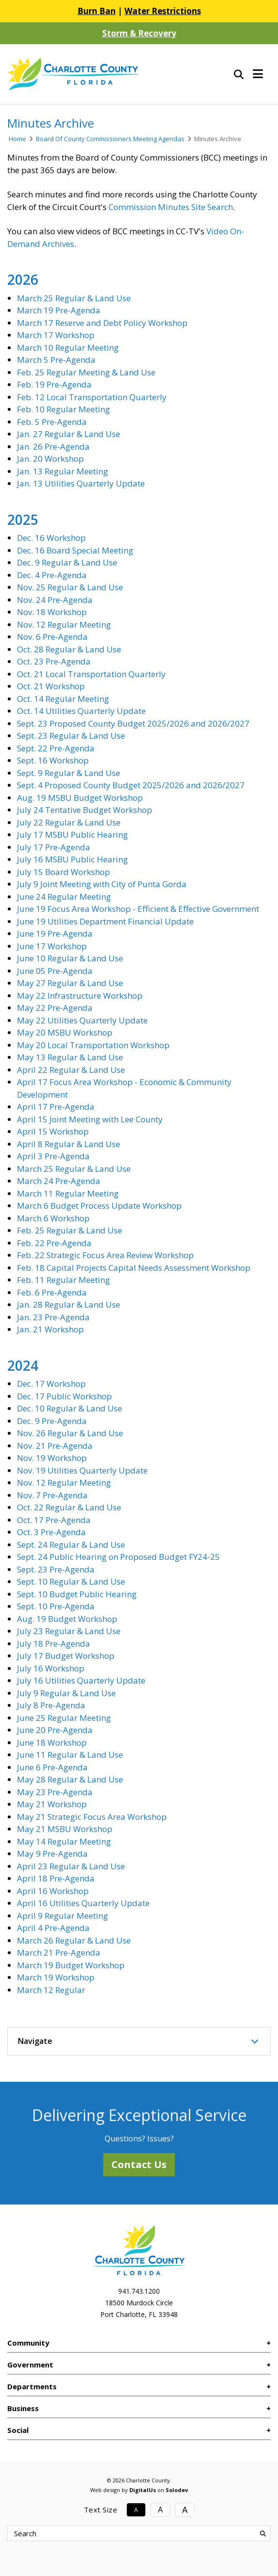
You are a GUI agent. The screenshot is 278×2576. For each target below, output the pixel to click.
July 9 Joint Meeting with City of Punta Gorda (101, 884)
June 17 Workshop (52, 946)
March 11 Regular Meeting (68, 1193)
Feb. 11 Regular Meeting (63, 1279)
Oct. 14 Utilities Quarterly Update (81, 710)
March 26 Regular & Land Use (74, 1940)
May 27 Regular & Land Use (70, 982)
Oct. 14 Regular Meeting (63, 698)
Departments (32, 2386)
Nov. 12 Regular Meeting (64, 624)
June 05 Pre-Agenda (55, 970)
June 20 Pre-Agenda (55, 1729)
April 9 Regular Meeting (62, 1915)
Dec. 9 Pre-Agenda (52, 1420)
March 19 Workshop (55, 1977)
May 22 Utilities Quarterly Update (82, 1020)
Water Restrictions (162, 10)
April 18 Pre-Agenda (55, 1878)
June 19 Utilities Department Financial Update (105, 921)
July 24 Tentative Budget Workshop (84, 809)
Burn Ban (96, 10)
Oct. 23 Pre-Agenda (54, 661)
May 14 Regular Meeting (64, 1841)
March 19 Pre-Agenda (58, 310)
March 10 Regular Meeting (68, 347)
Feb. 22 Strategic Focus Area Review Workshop (105, 1255)
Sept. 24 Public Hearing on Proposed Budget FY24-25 (118, 1556)
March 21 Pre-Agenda (58, 1952)
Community (28, 2343)
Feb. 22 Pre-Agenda (54, 1242)
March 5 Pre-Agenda (56, 359)
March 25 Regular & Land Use (74, 298)
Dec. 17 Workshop (51, 1383)
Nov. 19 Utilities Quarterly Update (82, 1470)
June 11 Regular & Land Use (70, 1754)
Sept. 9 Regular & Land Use (68, 772)
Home (17, 138)
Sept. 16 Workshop (53, 760)
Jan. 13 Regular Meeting (62, 471)
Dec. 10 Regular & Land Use (69, 1408)
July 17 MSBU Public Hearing (72, 834)
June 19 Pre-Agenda (55, 933)
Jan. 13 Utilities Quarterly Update (81, 483)
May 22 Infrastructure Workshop (79, 995)
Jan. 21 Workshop (50, 1329)
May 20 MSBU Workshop (64, 1032)
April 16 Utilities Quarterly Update (83, 1903)
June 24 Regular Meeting (64, 896)
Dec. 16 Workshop (51, 537)
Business (23, 2408)
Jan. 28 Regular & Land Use (68, 1304)
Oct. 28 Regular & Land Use (69, 649)
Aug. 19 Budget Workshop (67, 1618)
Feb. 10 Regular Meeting (63, 409)
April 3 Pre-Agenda (53, 1156)
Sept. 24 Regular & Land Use (71, 1544)
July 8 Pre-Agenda (51, 1705)
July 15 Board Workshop (63, 871)
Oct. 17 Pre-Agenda (54, 1519)
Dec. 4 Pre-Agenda (52, 575)
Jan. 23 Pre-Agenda (53, 1317)
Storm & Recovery (139, 33)
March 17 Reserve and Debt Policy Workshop (102, 322)
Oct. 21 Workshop (51, 686)
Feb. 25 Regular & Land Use (69, 1230)
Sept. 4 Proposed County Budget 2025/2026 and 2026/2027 (131, 785)
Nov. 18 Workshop (52, 611)
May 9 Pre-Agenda (52, 1853)
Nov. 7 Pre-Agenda (52, 1495)
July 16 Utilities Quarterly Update (81, 1680)
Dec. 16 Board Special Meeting (75, 550)
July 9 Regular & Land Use (66, 1693)
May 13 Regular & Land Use (70, 1057)
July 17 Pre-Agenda (53, 847)
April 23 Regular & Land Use (71, 1866)
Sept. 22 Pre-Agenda (55, 748)
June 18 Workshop (52, 1742)
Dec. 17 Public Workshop (64, 1396)
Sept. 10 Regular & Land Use (71, 1581)
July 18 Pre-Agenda (53, 1643)
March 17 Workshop (55, 334)
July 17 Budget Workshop (65, 1655)
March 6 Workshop (53, 1218)
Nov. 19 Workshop (52, 1457)
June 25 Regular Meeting (64, 1717)
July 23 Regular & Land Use (69, 1630)
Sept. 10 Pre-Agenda (55, 1606)
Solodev (177, 2490)
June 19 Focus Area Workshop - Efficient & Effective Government (138, 908)
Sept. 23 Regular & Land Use (71, 735)
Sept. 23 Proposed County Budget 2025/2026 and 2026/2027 (133, 723)
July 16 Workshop (50, 1668)
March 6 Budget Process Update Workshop (99, 1205)
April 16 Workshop (53, 1890)
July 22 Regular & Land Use (69, 822)
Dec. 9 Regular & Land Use (67, 562)
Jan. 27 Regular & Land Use (68, 433)
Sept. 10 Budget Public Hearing (77, 1594)
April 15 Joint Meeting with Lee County (90, 1119)
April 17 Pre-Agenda (55, 1106)
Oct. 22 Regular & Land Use (69, 1507)
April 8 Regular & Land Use (68, 1144)
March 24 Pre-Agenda (58, 1180)
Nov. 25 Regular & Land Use (70, 587)
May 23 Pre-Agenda (55, 1792)
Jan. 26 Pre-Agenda (53, 446)
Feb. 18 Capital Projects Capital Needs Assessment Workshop (133, 1267)
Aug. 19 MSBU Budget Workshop (80, 797)
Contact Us (139, 2164)
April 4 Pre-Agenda (53, 1927)
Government (30, 2364)
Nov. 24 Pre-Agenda (55, 599)
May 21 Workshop (52, 1804)
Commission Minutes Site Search (170, 206)
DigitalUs (142, 2490)
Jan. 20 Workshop (50, 458)
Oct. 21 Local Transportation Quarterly (91, 674)
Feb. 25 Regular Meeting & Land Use (86, 372)
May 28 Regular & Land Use (70, 1779)
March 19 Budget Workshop (70, 1965)
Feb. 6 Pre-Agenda (52, 1292)
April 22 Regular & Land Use (71, 1069)
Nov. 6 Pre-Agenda (52, 636)
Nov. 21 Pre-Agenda (55, 1445)
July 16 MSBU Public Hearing (72, 859)
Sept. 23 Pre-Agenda (55, 1569)
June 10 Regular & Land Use (70, 958)
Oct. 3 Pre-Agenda (51, 1532)
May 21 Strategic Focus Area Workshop (92, 1816)
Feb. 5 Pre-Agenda (52, 421)
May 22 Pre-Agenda (55, 1007)
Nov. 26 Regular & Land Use (70, 1433)
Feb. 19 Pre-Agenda (54, 384)
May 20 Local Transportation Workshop (93, 1045)
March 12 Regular (51, 1989)
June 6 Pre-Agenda (52, 1767)
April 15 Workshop (53, 1131)
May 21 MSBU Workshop (64, 1828)
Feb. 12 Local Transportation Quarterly (92, 397)
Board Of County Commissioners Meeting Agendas (110, 138)
